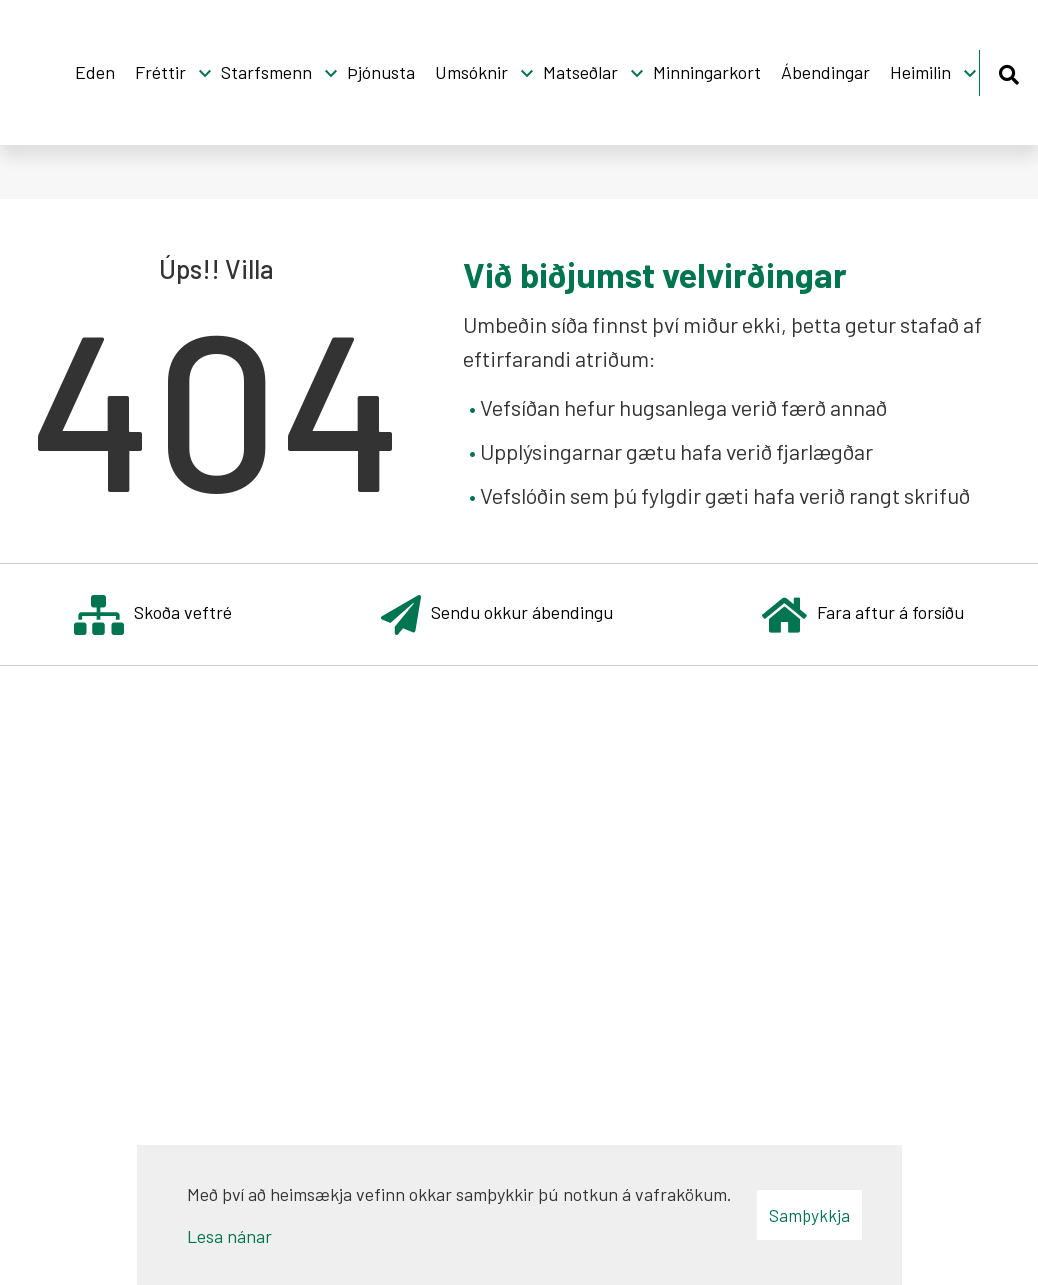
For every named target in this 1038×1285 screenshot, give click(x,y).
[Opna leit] (1008, 71)
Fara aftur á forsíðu (863, 614)
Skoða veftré (153, 614)
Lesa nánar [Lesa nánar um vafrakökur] (229, 1236)
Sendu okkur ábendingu (497, 614)
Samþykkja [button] (809, 1215)
